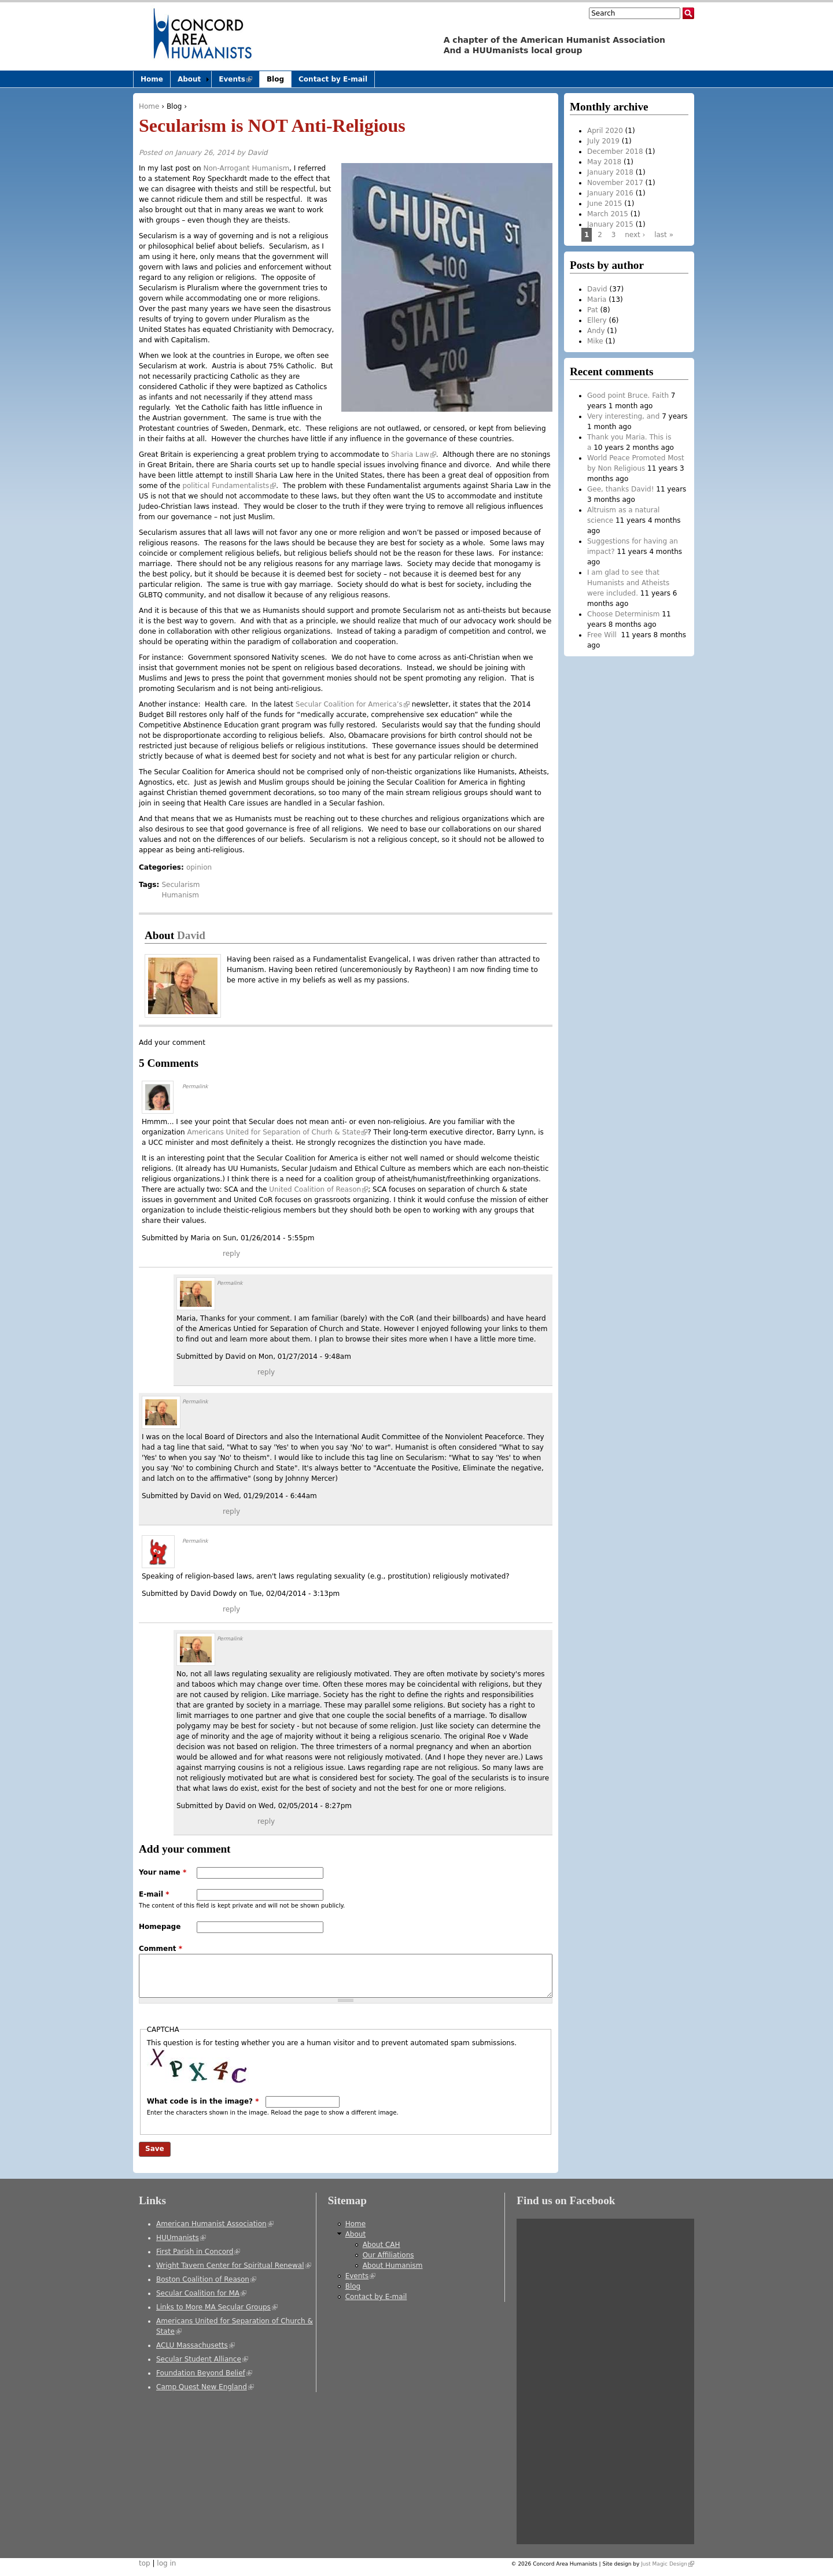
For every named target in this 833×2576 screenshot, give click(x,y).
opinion (199, 867)
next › (635, 235)
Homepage (159, 1927)
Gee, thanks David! (620, 489)
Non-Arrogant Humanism (245, 168)
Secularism (180, 885)
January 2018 (610, 172)
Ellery (597, 320)
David (258, 153)
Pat (592, 310)
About (189, 79)
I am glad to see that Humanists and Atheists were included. (628, 582)
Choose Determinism (623, 614)
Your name (162, 1872)
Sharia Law (413, 454)
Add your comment (172, 1042)
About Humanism (393, 2265)
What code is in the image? (203, 2101)
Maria (596, 299)
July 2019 (603, 141)
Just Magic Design (667, 2564)
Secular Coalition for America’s (353, 704)
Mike (595, 341)
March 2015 (607, 214)
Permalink (195, 1086)
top (144, 2563)
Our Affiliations (388, 2255)
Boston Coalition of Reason (206, 2279)
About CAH (381, 2245)
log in (166, 2563)
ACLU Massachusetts (195, 2345)
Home (149, 106)
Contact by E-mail (332, 79)
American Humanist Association (215, 2224)
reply (231, 1254)
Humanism (180, 895)
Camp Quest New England (205, 2387)
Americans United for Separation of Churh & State (277, 1132)
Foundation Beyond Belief (204, 2373)
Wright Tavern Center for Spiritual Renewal (233, 2265)
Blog (174, 106)
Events (239, 81)
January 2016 (610, 193)
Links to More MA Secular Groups (217, 2307)
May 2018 (604, 162)
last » (663, 235)
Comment (160, 1949)
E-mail (154, 1894)
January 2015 (610, 224)
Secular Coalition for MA (201, 2293)
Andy (596, 331)
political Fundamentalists (229, 486)
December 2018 (615, 151)
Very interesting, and (623, 416)
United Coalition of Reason (318, 1189)
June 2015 (604, 203)
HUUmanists (181, 2238)
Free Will (603, 635)
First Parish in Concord (198, 2252)
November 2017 (615, 183)
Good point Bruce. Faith (628, 395)
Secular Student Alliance (202, 2359)
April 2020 (605, 131)
